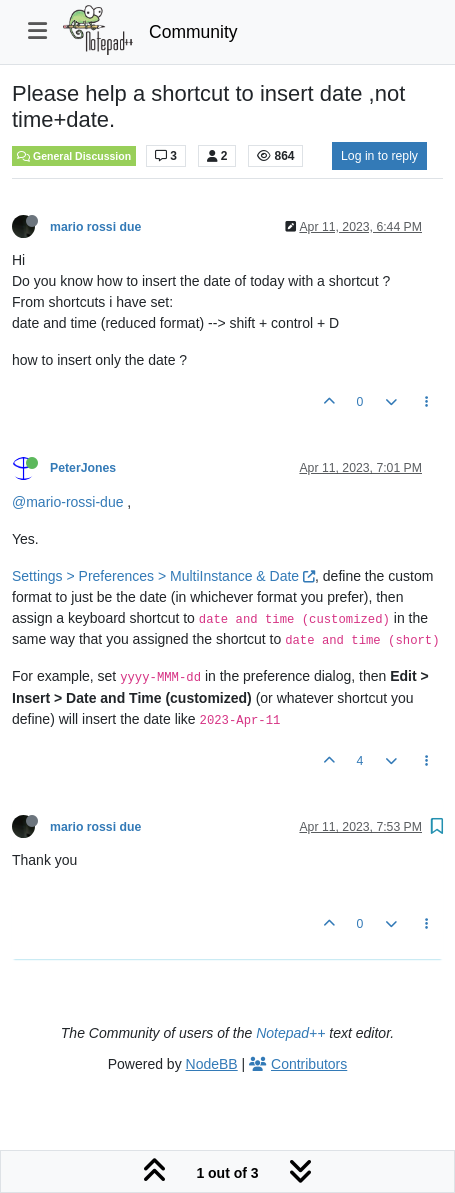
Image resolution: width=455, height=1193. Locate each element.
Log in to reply (379, 156)
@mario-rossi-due (67, 502)
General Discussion (74, 156)
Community (193, 32)
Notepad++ (290, 1033)
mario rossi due (95, 227)
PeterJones (83, 468)
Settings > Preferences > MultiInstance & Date (163, 576)
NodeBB (212, 1064)
